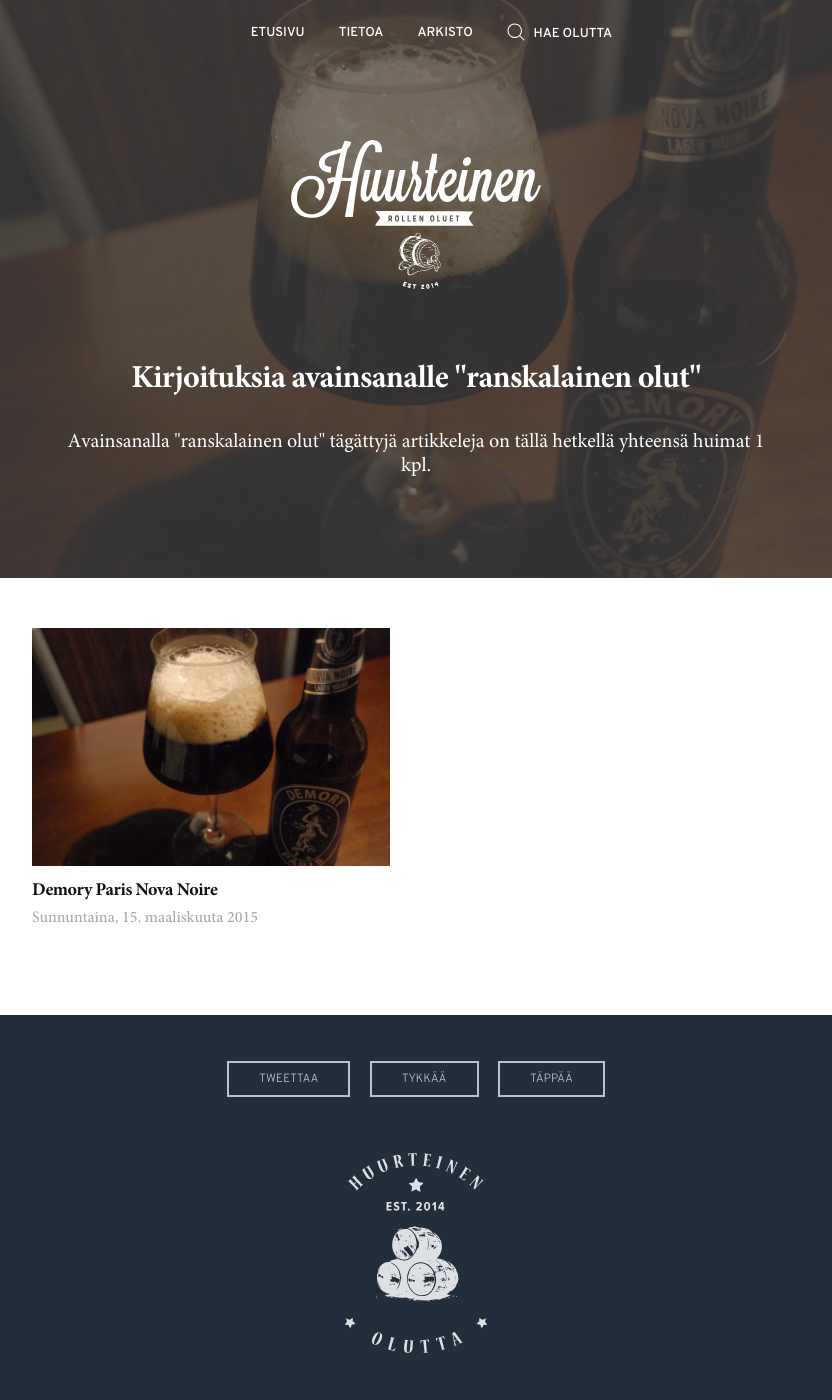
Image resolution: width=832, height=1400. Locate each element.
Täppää (551, 1079)
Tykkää (424, 1079)
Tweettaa (288, 1079)
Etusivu (278, 33)
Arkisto (445, 33)
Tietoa (361, 33)
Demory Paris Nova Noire (124, 891)
